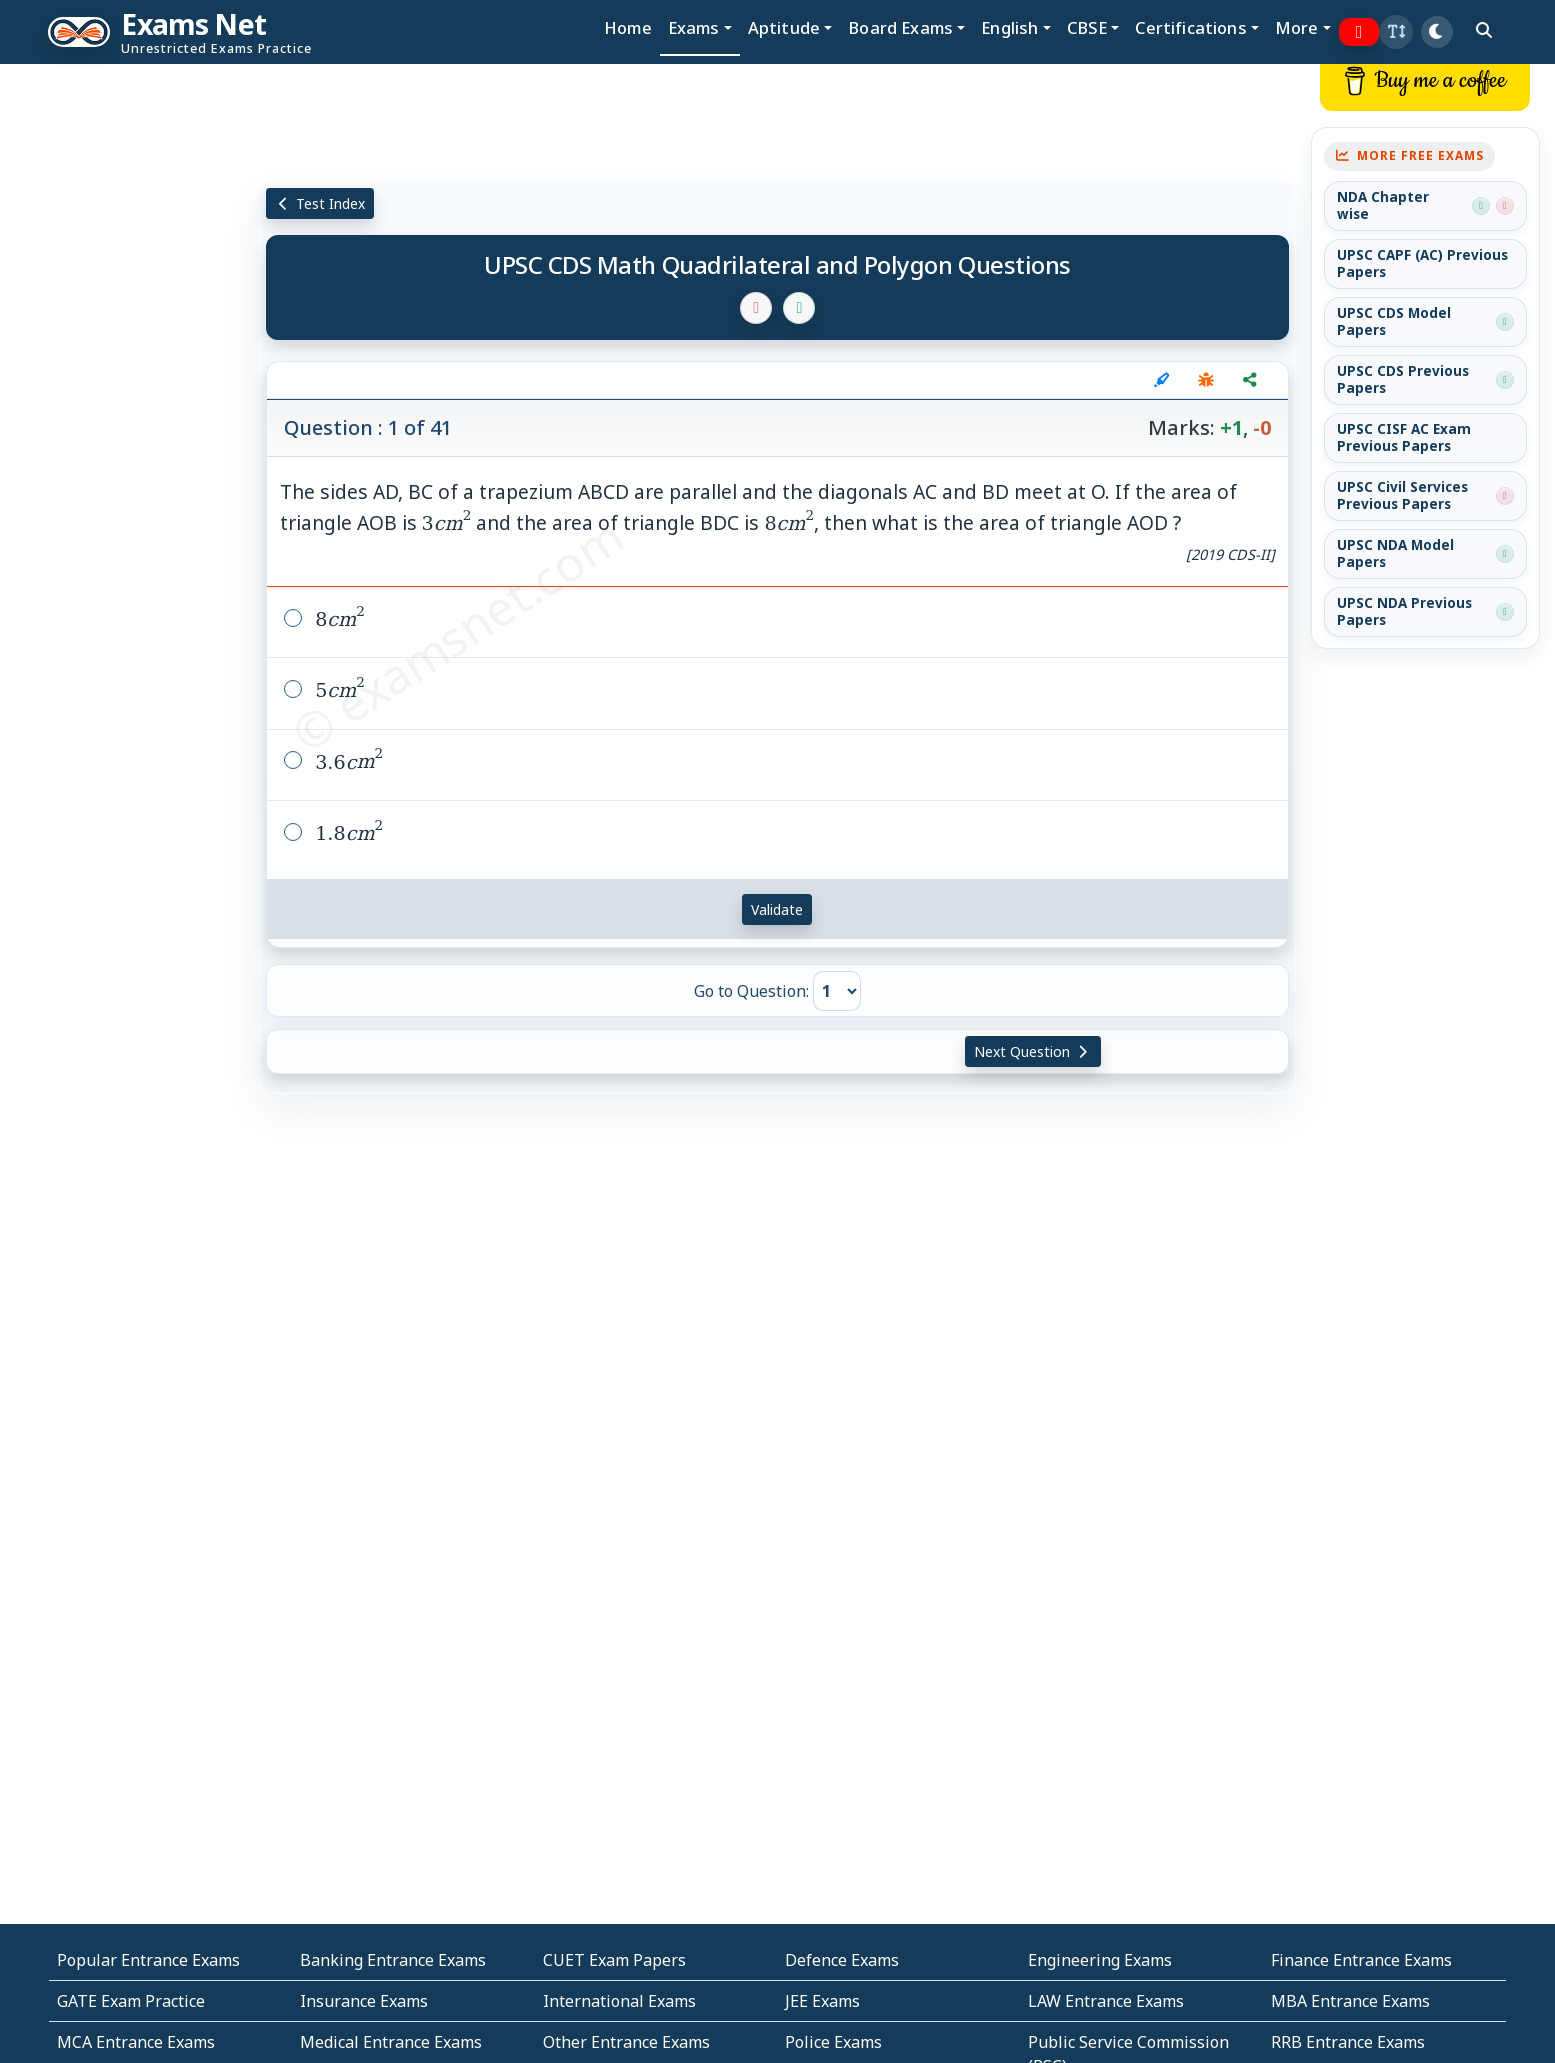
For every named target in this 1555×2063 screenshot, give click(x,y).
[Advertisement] (130, 367)
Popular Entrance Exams (148, 1960)
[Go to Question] (837, 991)
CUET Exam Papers (614, 1960)
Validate (777, 909)
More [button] (1297, 27)
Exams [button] (694, 27)
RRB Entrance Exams (1348, 2042)
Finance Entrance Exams (1361, 1960)
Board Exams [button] (900, 27)
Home (628, 27)
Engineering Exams (1100, 1960)
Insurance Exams (364, 2001)
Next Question (1033, 1051)
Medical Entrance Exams (391, 2042)
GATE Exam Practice (131, 2001)
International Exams (619, 2001)
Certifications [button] (1190, 27)
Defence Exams (842, 1960)
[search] (1484, 30)
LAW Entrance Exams (1106, 2001)
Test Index (320, 203)
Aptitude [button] (784, 27)
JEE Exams (822, 2001)
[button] (1396, 32)
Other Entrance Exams (626, 2042)
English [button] (1009, 27)
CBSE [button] (1087, 27)
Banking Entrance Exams (393, 1960)
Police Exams (833, 2042)
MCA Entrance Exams (136, 2042)
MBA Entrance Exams (1350, 2001)
